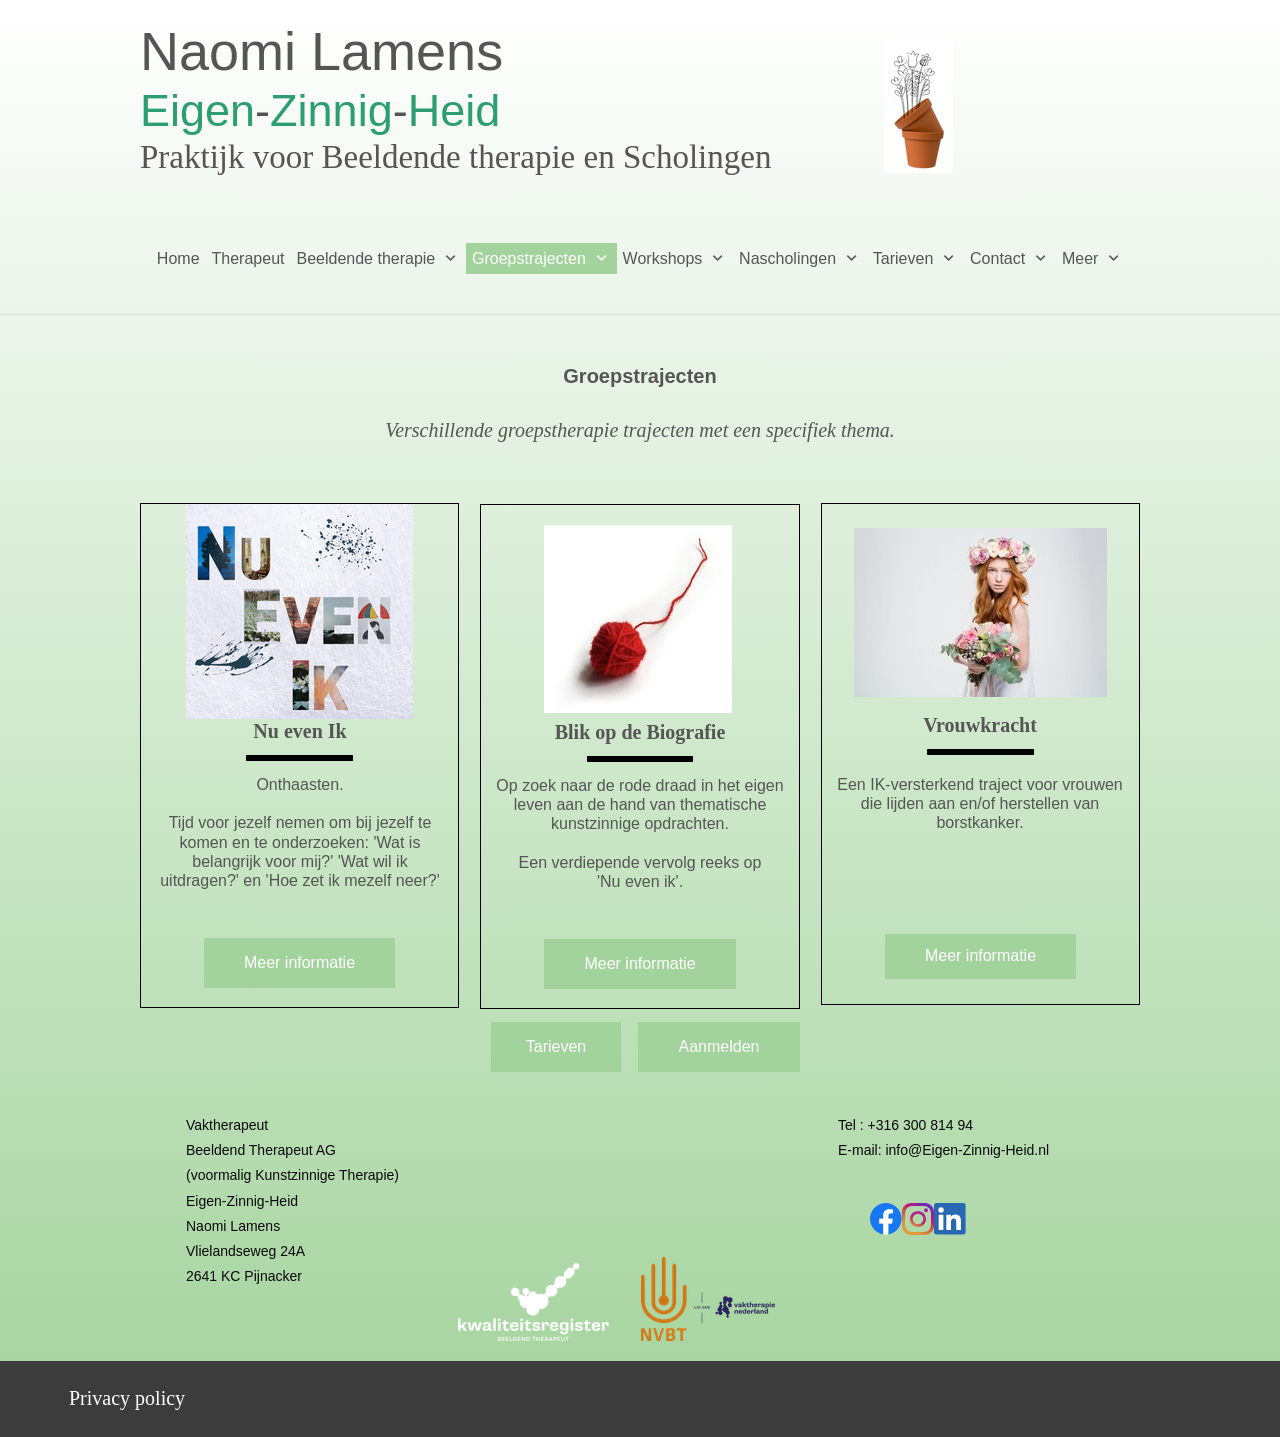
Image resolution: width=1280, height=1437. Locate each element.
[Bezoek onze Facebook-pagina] (886, 1219)
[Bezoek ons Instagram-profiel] (918, 1219)
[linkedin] (950, 1219)
